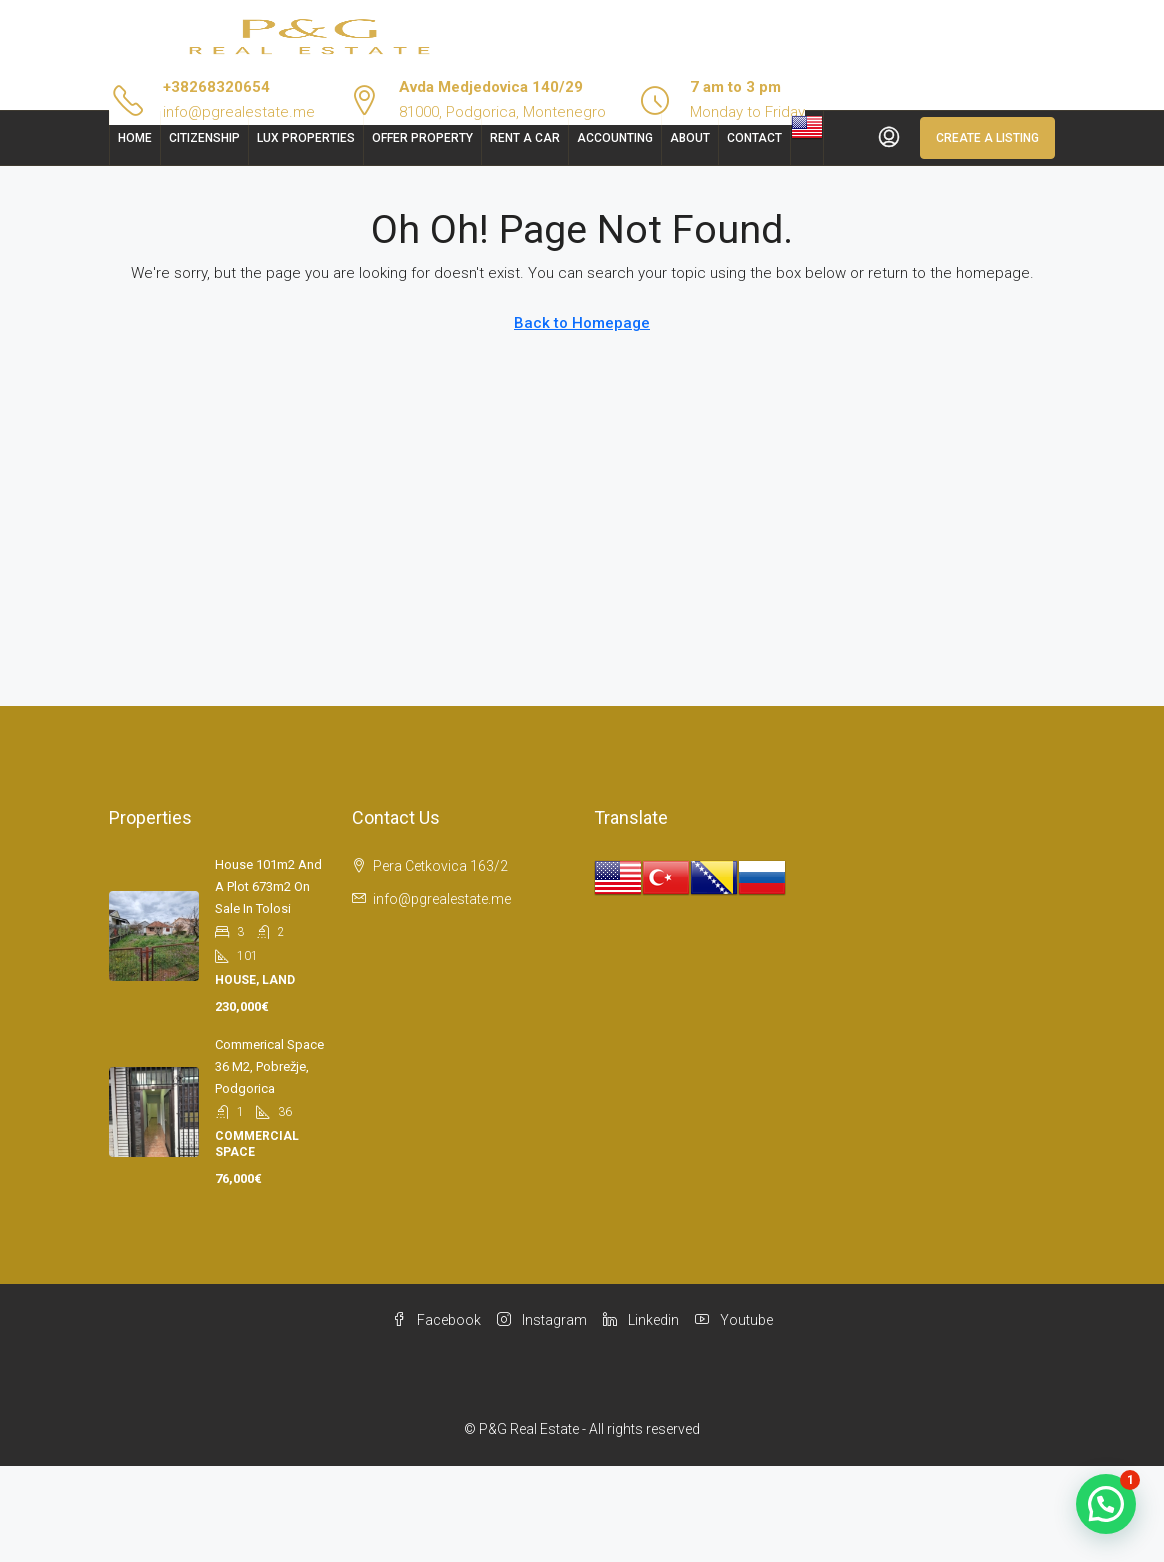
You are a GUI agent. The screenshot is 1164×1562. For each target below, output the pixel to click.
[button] (1106, 1504)
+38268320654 (216, 87)
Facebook (436, 1320)
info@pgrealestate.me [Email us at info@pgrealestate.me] (442, 899)
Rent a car (525, 138)
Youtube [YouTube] (734, 1320)
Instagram (542, 1320)
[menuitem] (889, 138)
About (690, 138)
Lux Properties (306, 138)
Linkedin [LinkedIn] (641, 1320)
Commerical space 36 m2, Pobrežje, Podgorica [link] (269, 1066)
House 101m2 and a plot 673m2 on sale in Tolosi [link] (268, 886)
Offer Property (422, 138)
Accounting (615, 138)
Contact (754, 138)
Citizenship (204, 138)
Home (135, 138)
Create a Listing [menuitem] (987, 138)
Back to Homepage (582, 323)
